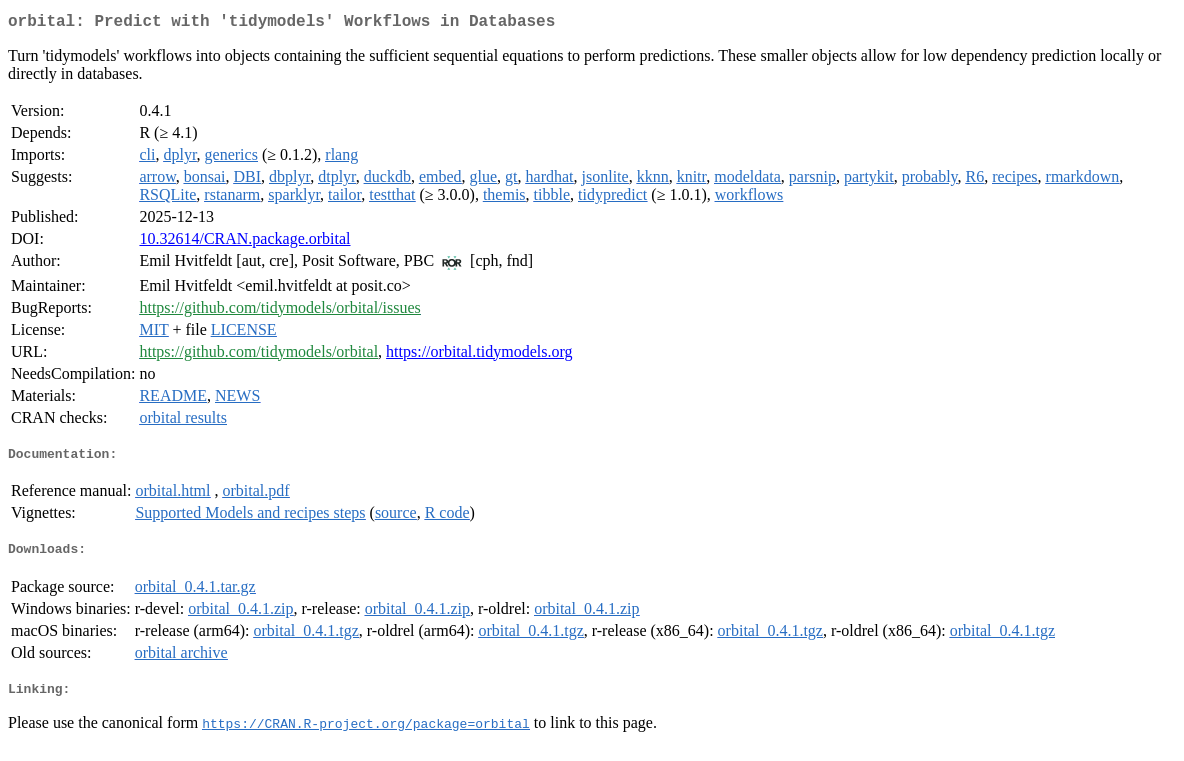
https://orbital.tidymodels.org (479, 355)
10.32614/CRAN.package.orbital (244, 242)
